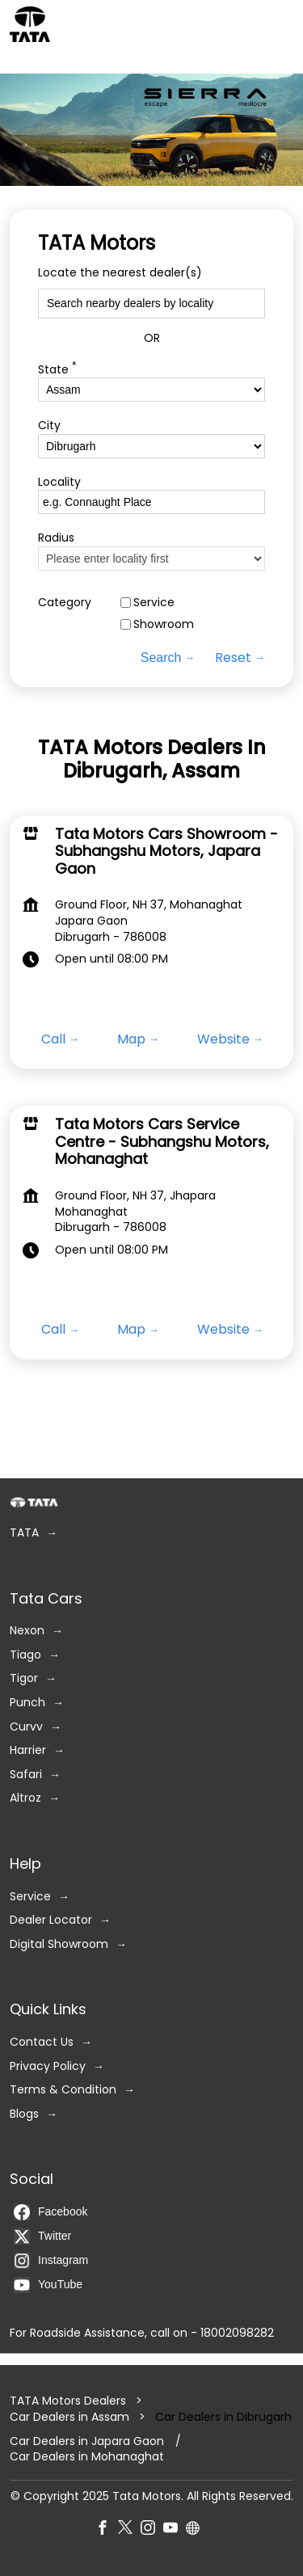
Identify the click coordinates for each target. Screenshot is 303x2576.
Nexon (27, 1631)
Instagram (51, 2261)
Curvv (26, 1727)
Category (64, 602)
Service (154, 602)
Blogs (24, 2114)
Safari (26, 1774)
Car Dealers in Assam (69, 2417)
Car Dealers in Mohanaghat (87, 2457)
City (49, 425)
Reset (233, 658)
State (57, 368)
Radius (56, 538)
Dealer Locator (51, 1921)
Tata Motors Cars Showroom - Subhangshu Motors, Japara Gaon (166, 850)
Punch (27, 1702)
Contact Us (42, 2042)
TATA (24, 1533)
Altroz (25, 1799)
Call (53, 1039)
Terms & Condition (63, 2090)
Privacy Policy (48, 2066)
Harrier (28, 1751)
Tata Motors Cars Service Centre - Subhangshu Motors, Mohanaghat (162, 1141)
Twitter (42, 2236)
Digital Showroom (59, 1944)
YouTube (48, 2285)
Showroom (163, 625)
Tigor (24, 1679)
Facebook (50, 2212)
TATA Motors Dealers (69, 2401)
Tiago (25, 1655)
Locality (59, 482)
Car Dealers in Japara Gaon (87, 2441)
